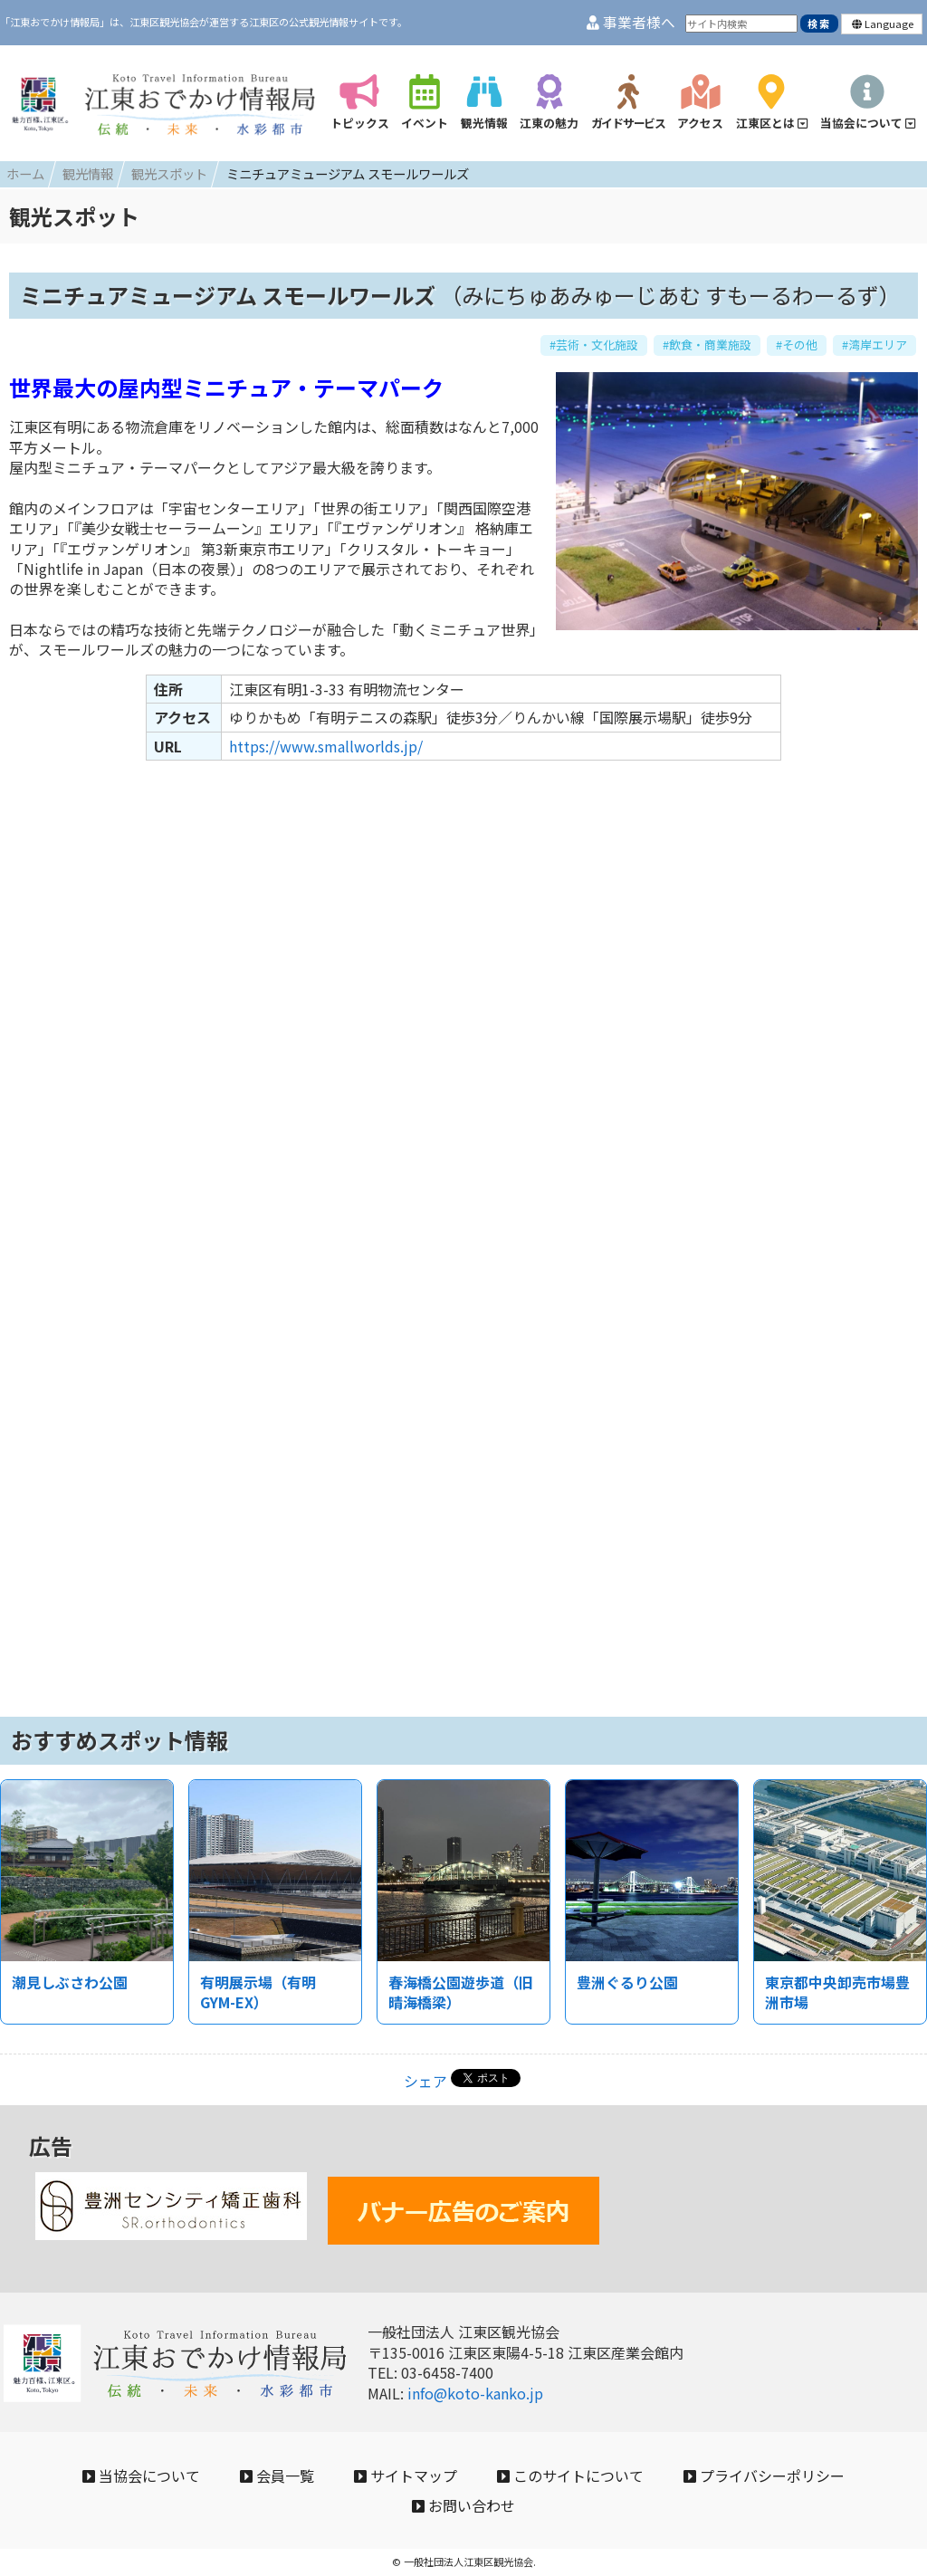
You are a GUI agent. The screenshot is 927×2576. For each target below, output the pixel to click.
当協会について (141, 2475)
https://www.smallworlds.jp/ (326, 746)
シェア (425, 2081)
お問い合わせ (463, 2505)
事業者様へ (631, 22)
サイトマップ (405, 2475)
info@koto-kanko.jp (475, 2393)
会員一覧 (277, 2475)
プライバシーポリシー (764, 2475)
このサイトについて (570, 2475)
